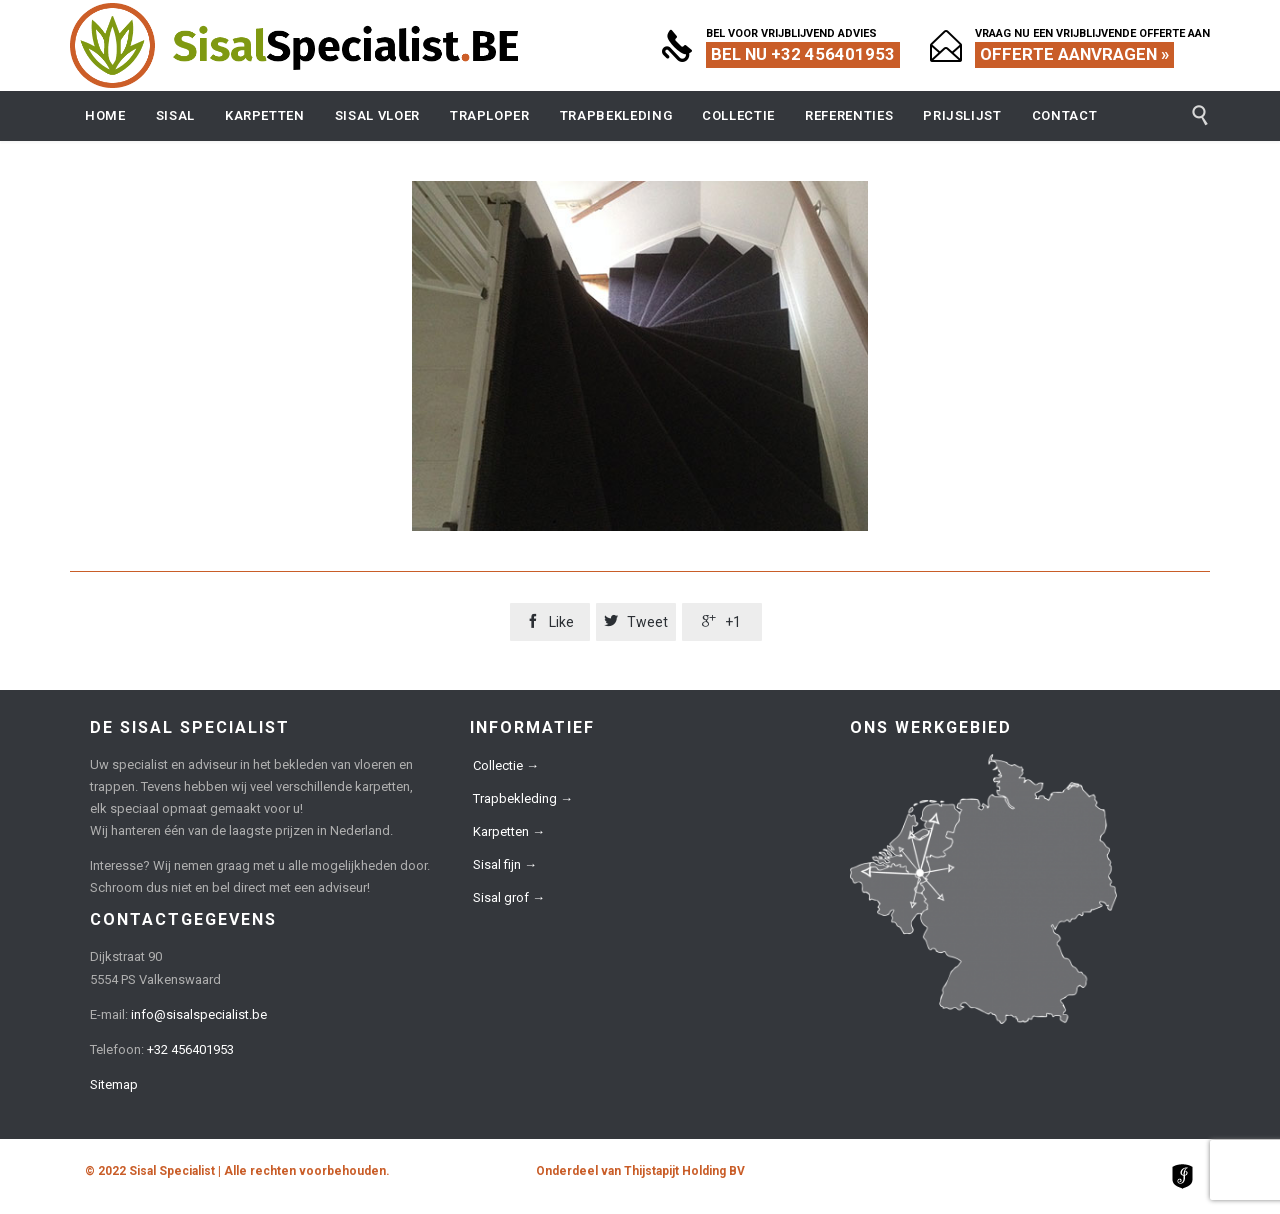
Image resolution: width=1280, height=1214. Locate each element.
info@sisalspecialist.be (199, 1014)
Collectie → (506, 765)
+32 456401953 (190, 1049)
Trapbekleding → (523, 798)
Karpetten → (509, 831)
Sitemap (114, 1084)
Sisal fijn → (505, 864)
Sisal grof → (509, 897)
